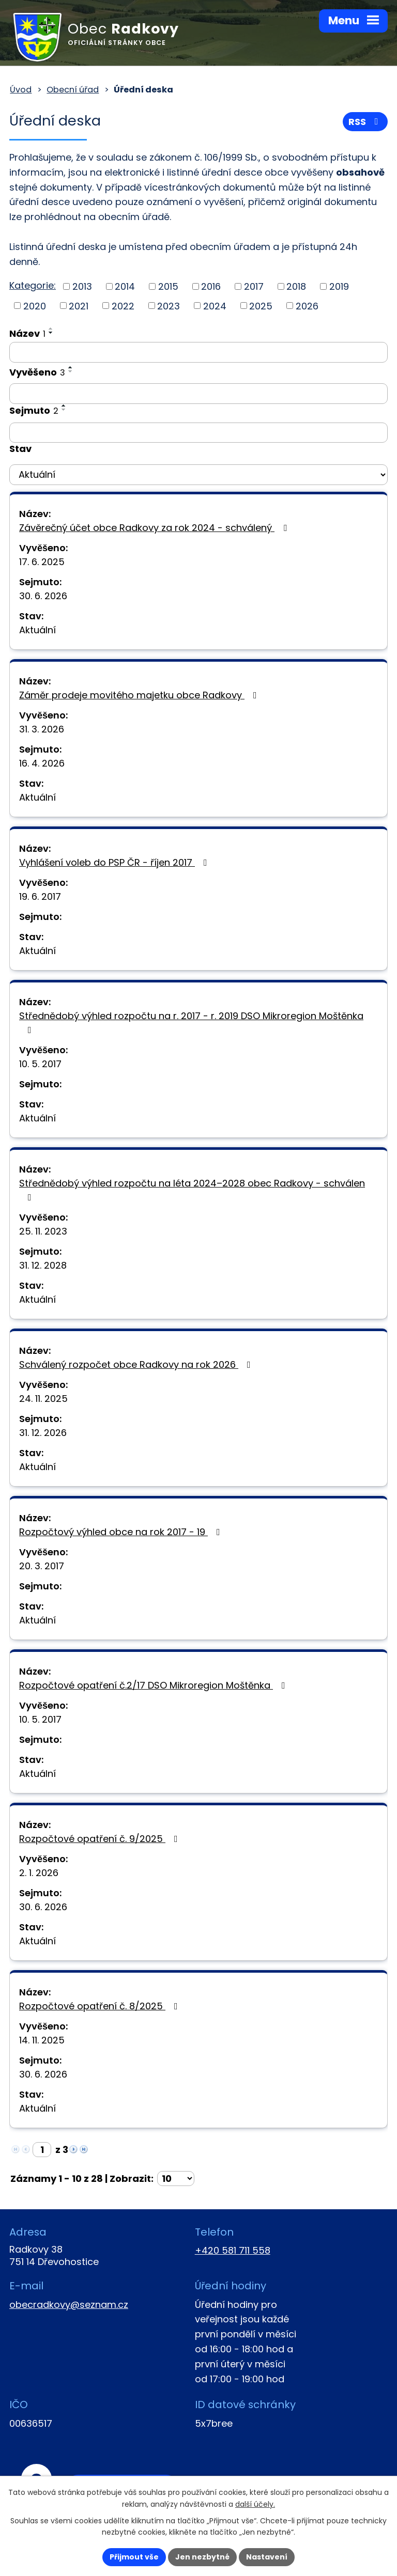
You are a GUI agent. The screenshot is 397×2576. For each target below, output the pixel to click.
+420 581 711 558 (232, 2250)
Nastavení (266, 2557)
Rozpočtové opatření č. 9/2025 (100, 1838)
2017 (254, 286)
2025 (260, 305)
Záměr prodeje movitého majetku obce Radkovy (140, 695)
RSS (365, 121)
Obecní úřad (73, 90)
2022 (123, 305)
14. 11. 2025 (42, 2040)
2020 (34, 305)
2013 (82, 286)
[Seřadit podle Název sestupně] (51, 333)
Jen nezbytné (202, 2557)
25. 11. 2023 (43, 1231)
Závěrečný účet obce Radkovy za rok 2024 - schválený (155, 527)
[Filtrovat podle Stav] (198, 474)
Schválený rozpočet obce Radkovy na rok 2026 (137, 1364)
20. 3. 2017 (41, 1565)
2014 (125, 286)
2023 (168, 305)
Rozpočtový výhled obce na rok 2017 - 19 (121, 1531)
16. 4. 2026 (42, 763)
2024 (214, 305)
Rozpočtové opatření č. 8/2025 (100, 2006)
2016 (211, 286)
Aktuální (37, 629)
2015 (168, 286)
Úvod (21, 90)
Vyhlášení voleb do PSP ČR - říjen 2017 (115, 862)
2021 (78, 305)
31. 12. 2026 (43, 1432)
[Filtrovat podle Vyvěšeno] (198, 393)
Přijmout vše (134, 2557)
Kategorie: (32, 285)
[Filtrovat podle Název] (198, 352)
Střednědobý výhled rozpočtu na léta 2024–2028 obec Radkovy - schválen (192, 1189)
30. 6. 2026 (43, 595)
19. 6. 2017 (40, 896)
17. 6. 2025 (42, 561)
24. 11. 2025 (43, 1398)
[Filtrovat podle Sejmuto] (198, 433)
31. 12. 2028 (43, 1265)
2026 (307, 305)
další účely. (255, 2504)
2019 (339, 286)
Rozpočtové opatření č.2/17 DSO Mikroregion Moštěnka (154, 1685)
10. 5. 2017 (40, 1063)
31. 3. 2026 (41, 729)
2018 (296, 286)
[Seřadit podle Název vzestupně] (51, 328)
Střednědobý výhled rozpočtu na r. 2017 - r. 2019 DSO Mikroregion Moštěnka (191, 1022)
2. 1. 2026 (38, 1872)
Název (27, 333)
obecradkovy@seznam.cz (68, 2304)
